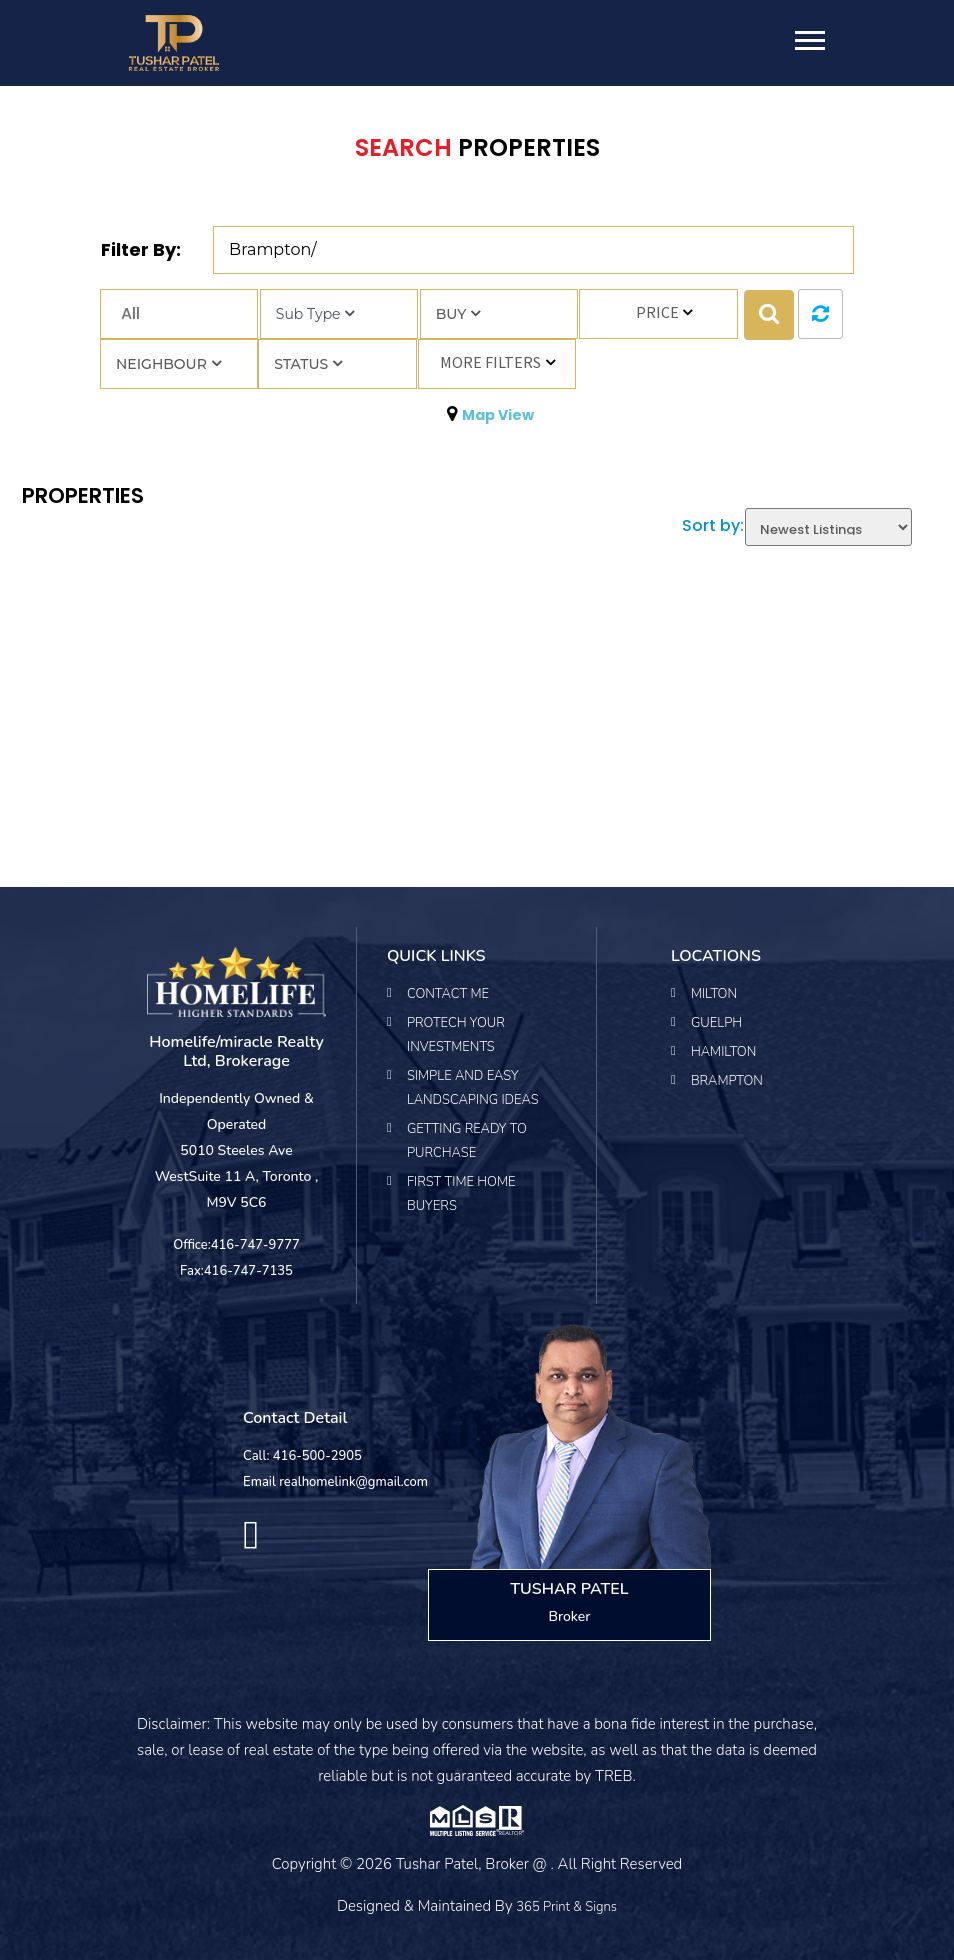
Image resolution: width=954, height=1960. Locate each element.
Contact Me (448, 994)
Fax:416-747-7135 (236, 1271)
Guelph (716, 1023)
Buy (458, 314)
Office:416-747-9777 (236, 1245)
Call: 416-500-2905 (302, 1456)
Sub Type (315, 314)
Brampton (727, 1081)
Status (308, 364)
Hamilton (723, 1052)
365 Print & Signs (566, 1907)
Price (657, 312)
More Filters (490, 362)
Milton (714, 994)
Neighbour (168, 364)
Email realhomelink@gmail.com (335, 1482)
